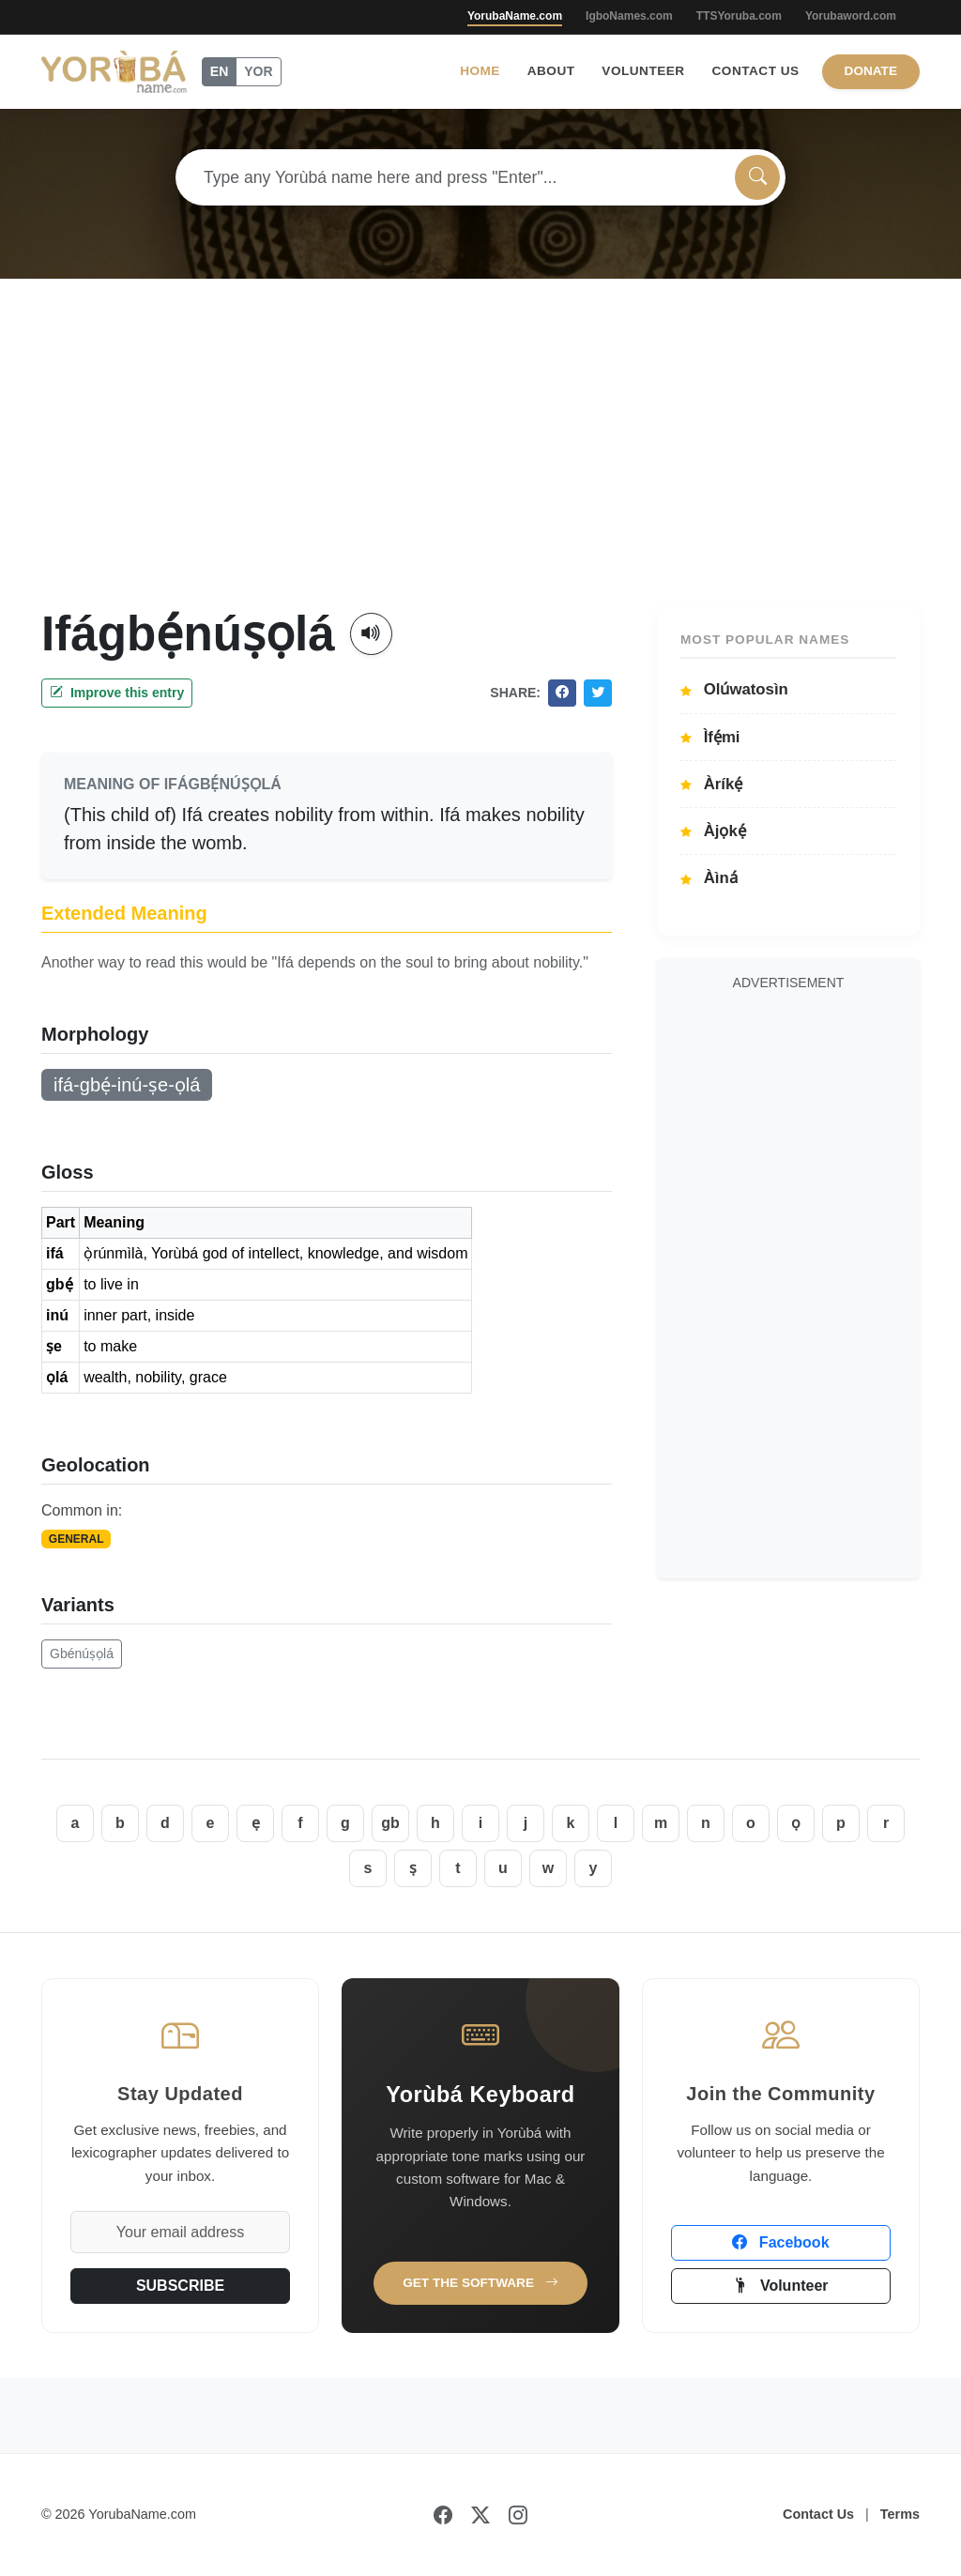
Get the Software (480, 2283)
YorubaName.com (514, 16)
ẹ (256, 1823)
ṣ (413, 1868)
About (551, 71)
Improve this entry (117, 692)
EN (219, 71)
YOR (258, 71)
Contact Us (756, 71)
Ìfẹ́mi (710, 737)
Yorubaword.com (850, 16)
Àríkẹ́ (711, 784)
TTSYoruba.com (739, 16)
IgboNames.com (629, 16)
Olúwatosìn (734, 689)
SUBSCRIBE (180, 2286)
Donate (871, 71)
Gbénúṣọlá (82, 1653)
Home (480, 71)
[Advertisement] (480, 464)
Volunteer (643, 71)
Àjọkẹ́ (713, 831)
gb (390, 1823)
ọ (796, 1823)
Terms (900, 2514)
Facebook (780, 2242)
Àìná (709, 878)
